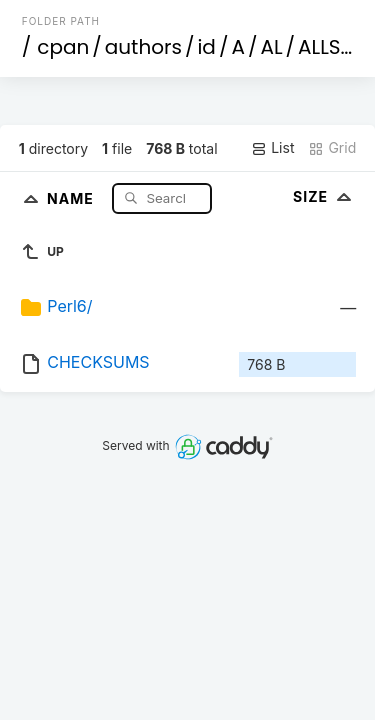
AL (271, 47)
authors (143, 47)
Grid (332, 148)
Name (72, 197)
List (272, 148)
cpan (63, 47)
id (206, 47)
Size (324, 196)
